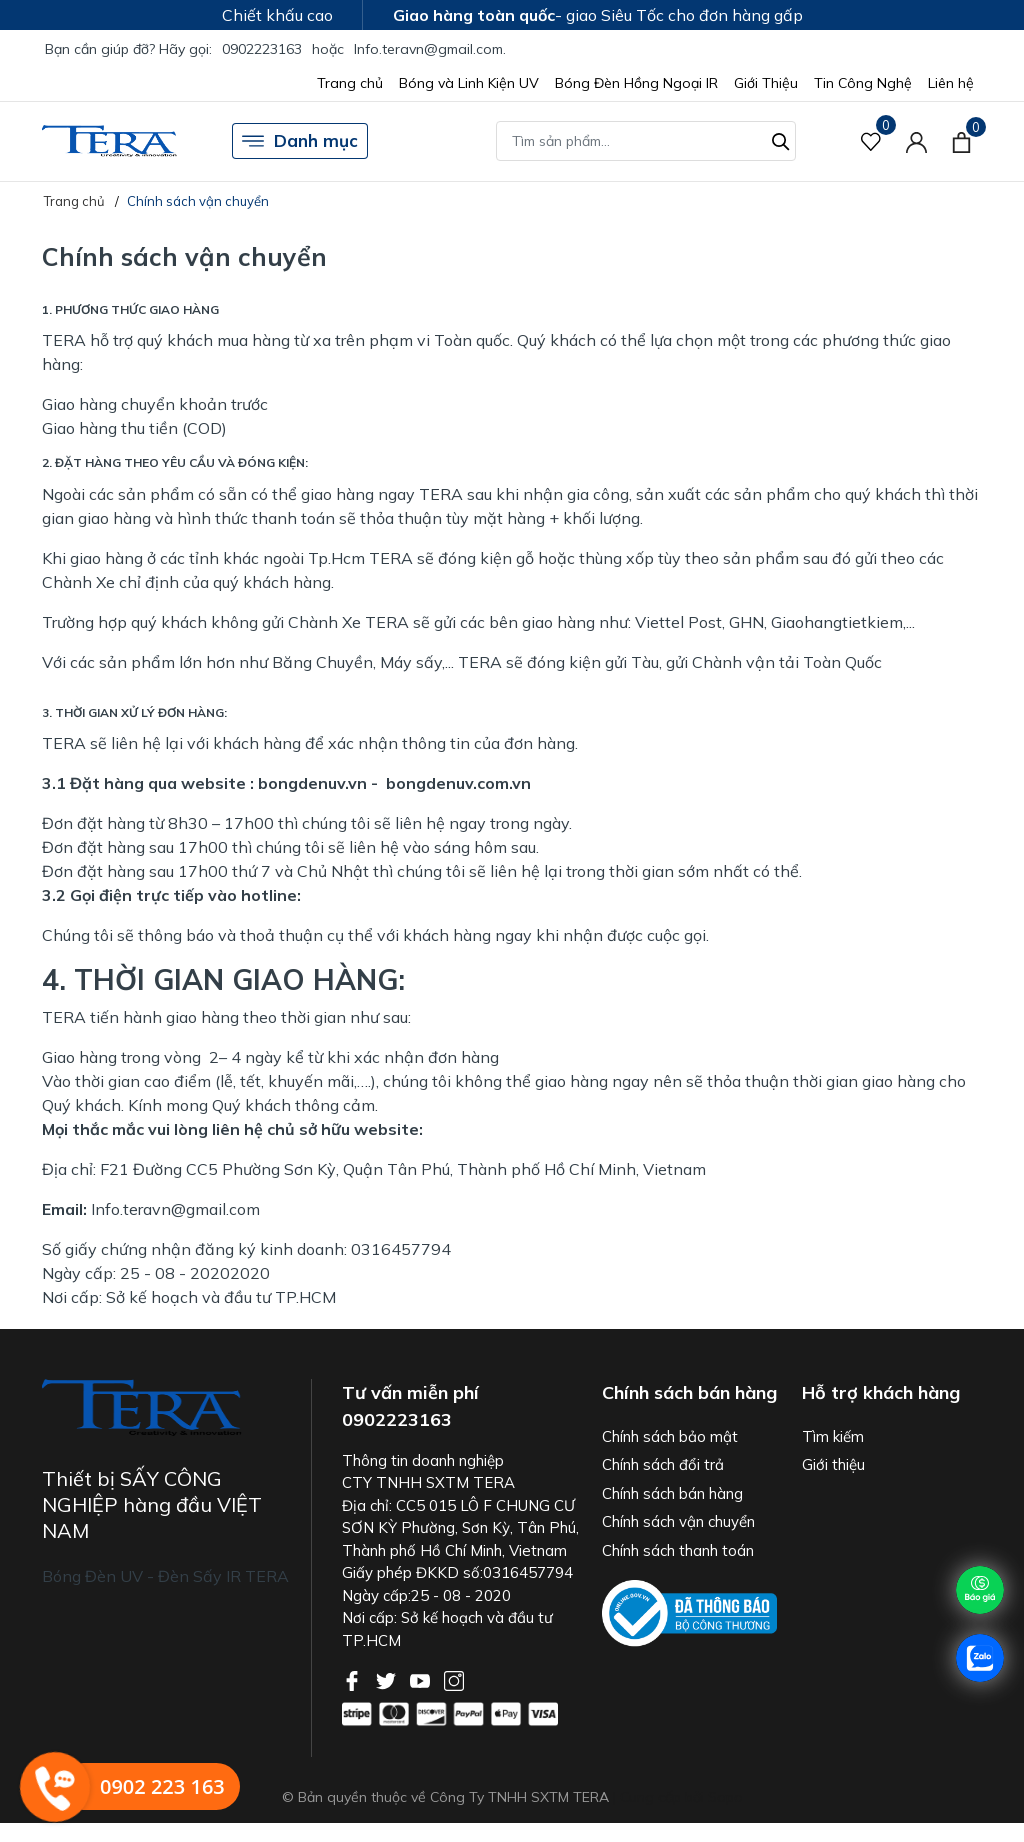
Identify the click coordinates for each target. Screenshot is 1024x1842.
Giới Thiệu (766, 83)
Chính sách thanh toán (678, 1550)
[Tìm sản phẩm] (646, 141)
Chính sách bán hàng (672, 1493)
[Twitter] (388, 1679)
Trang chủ (350, 83)
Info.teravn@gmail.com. (430, 49)
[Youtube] (422, 1679)
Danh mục (300, 141)
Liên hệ (951, 83)
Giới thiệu (833, 1464)
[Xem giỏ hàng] (961, 141)
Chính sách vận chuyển (678, 1521)
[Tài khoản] (916, 141)
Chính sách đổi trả (663, 1464)
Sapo (725, 1797)
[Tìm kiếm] (781, 139)
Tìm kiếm (833, 1436)
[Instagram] (454, 1679)
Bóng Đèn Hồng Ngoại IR (636, 83)
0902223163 (262, 49)
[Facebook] (354, 1679)
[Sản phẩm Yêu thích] (871, 141)
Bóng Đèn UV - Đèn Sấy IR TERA (165, 1576)
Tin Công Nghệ (863, 83)
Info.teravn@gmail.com (175, 1209)
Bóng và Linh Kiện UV (469, 83)
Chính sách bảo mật (670, 1436)
